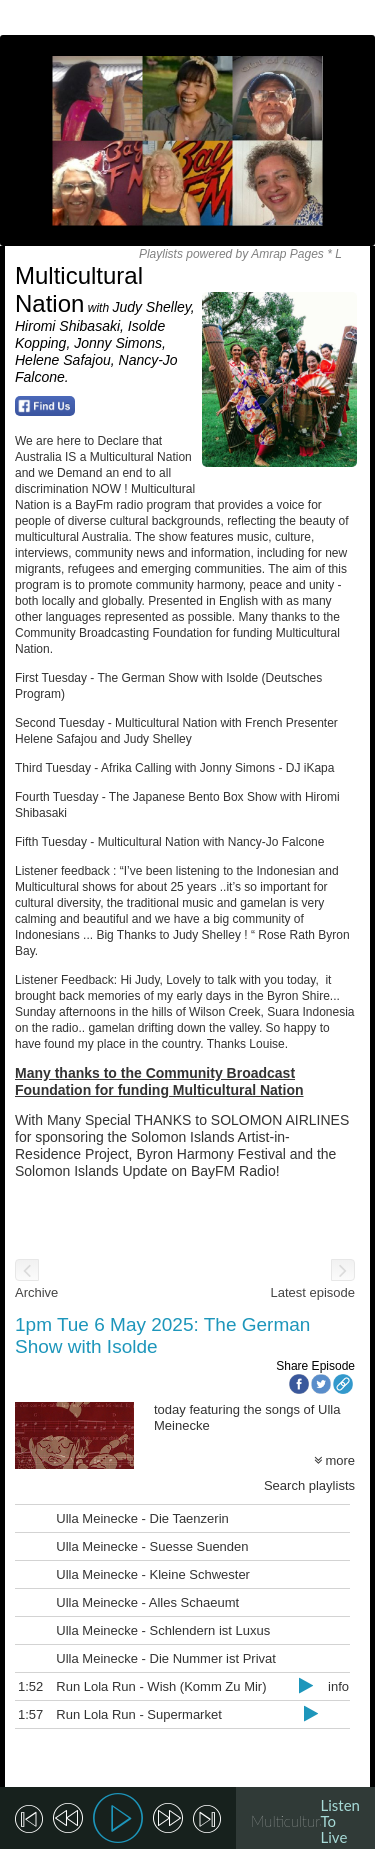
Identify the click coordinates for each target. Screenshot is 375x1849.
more (334, 1460)
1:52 (30, 1686)
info (338, 1686)
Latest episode (312, 1292)
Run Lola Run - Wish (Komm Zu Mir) (161, 1686)
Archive (36, 1292)
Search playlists (309, 1485)
